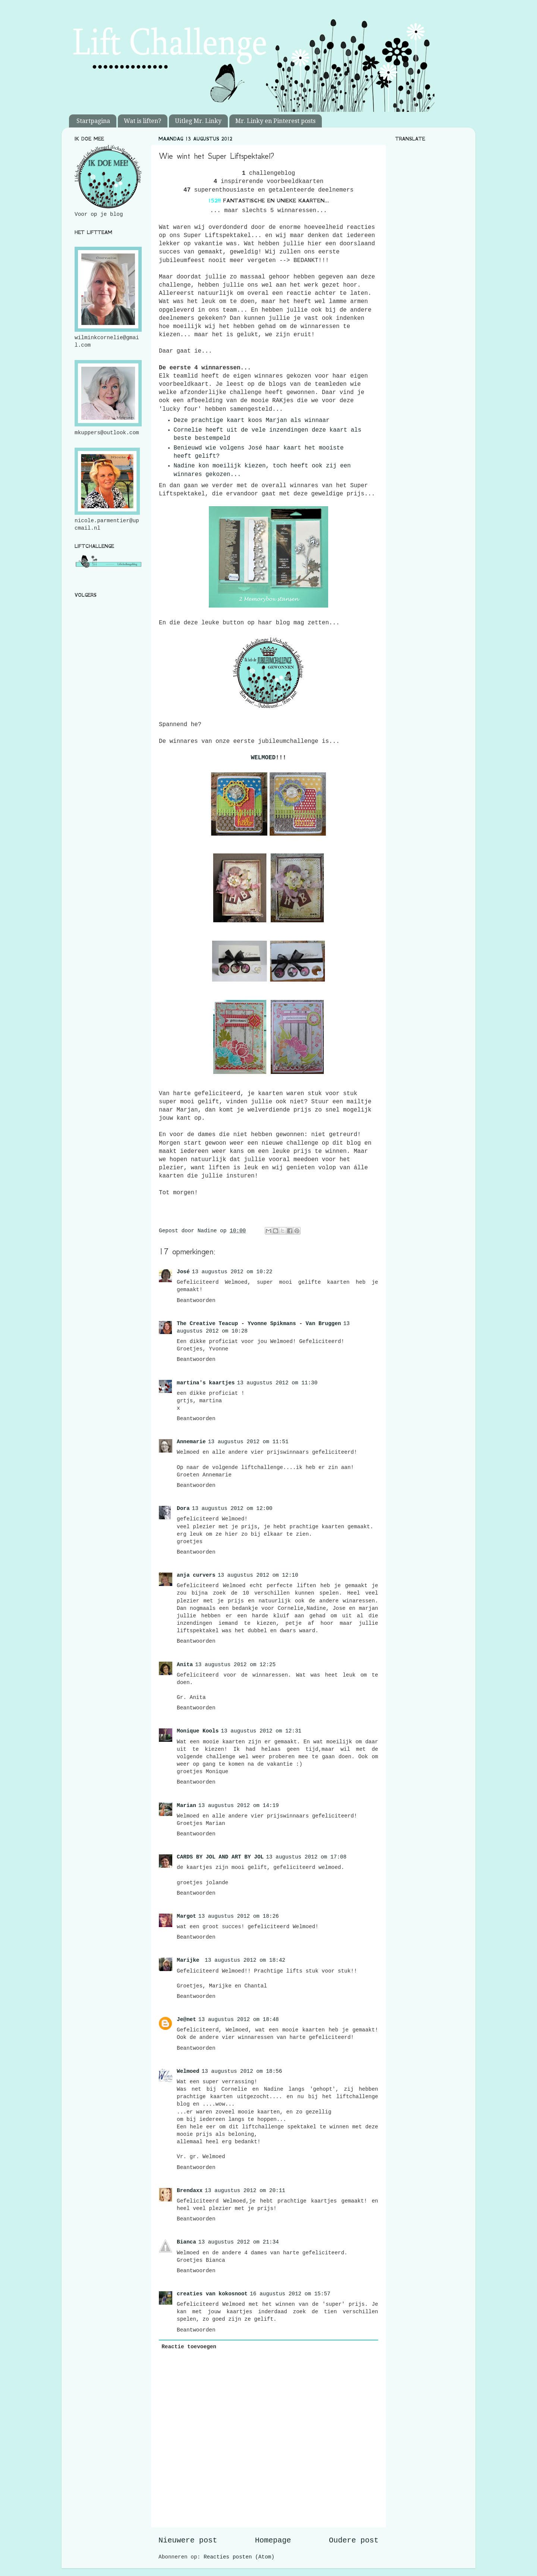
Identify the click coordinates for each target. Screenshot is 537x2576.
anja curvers (196, 1575)
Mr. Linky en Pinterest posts (275, 120)
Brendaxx (189, 2191)
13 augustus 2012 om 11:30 (277, 1383)
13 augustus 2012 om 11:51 (248, 1442)
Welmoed (188, 2071)
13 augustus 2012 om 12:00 (232, 1508)
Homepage (273, 2540)
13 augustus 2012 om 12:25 (235, 1665)
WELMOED (263, 757)
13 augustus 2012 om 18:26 (238, 1916)
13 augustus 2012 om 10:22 (232, 1272)
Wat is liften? (142, 120)
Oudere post (354, 2540)
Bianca (186, 2242)
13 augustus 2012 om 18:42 (245, 1960)
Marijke (189, 1960)
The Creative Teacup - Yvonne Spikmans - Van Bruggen (259, 1324)
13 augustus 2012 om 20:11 (245, 2191)
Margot (186, 1916)
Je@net (186, 2019)
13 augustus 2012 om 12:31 (261, 1731)
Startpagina (93, 120)
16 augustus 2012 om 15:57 (290, 2294)
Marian (186, 1806)
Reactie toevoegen (188, 2347)
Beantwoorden (196, 1300)
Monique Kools (198, 1731)
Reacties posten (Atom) (239, 2557)
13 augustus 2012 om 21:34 (238, 2242)
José (183, 1272)
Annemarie (191, 1442)
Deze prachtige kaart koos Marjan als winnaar (252, 420)
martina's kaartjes (206, 1383)
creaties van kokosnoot (212, 2294)
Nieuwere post (187, 2540)
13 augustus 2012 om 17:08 (306, 1857)
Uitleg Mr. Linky (198, 120)
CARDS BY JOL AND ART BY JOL (220, 1857)
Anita (185, 1665)
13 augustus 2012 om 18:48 (238, 2019)
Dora (183, 1508)
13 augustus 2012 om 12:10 (258, 1575)
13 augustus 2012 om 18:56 (241, 2071)
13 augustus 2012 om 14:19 (238, 1806)
